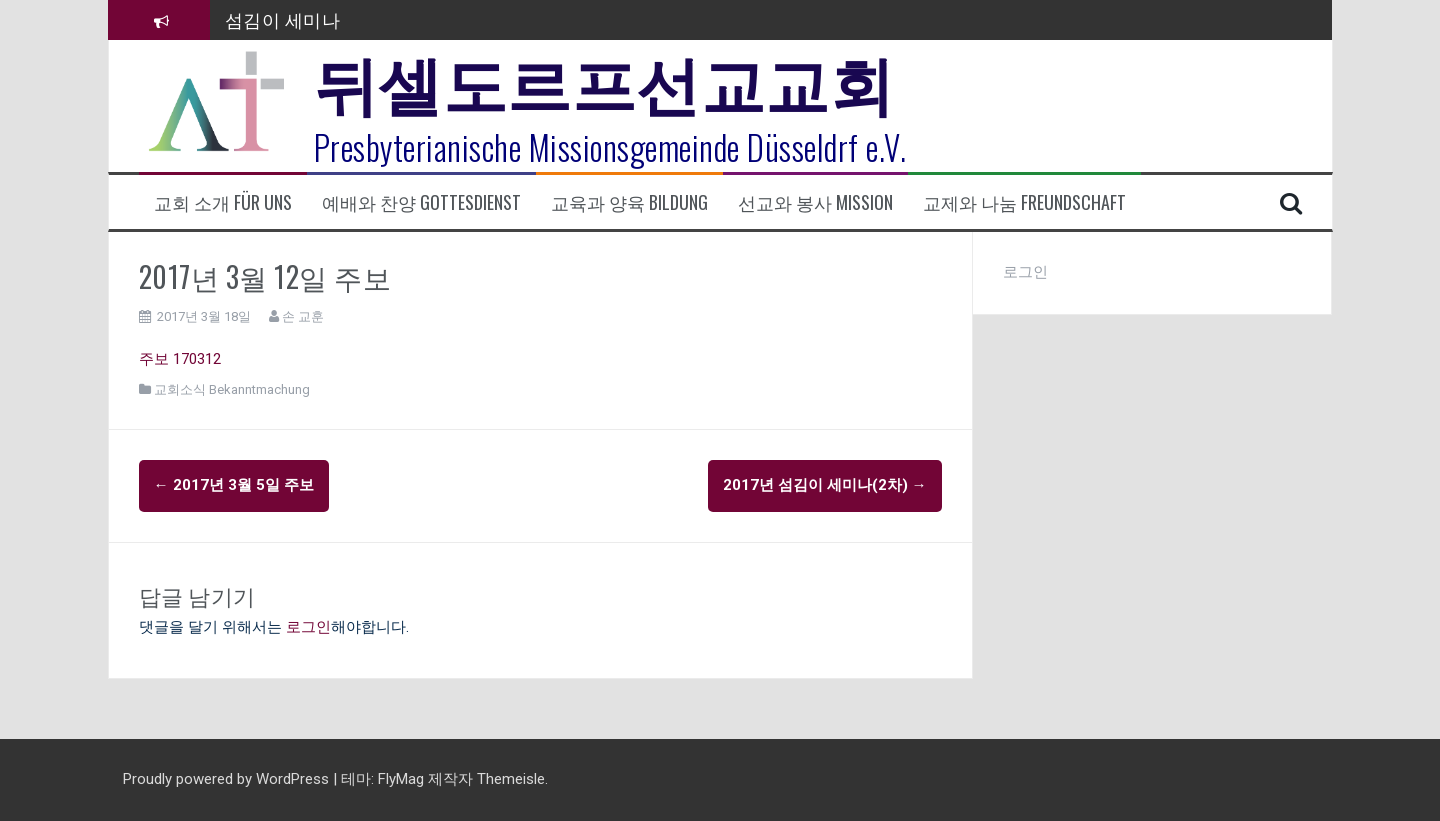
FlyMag (401, 779)
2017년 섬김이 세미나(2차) (825, 485)
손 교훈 (303, 316)
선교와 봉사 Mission (815, 202)
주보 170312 (180, 359)
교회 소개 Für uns (223, 202)
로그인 (308, 627)
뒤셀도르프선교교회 (604, 80)
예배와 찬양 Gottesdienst (421, 202)
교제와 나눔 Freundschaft (1024, 202)
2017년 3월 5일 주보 (234, 485)
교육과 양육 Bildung (629, 202)
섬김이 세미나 (283, 19)
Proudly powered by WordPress (228, 779)
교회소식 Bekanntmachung (232, 389)
